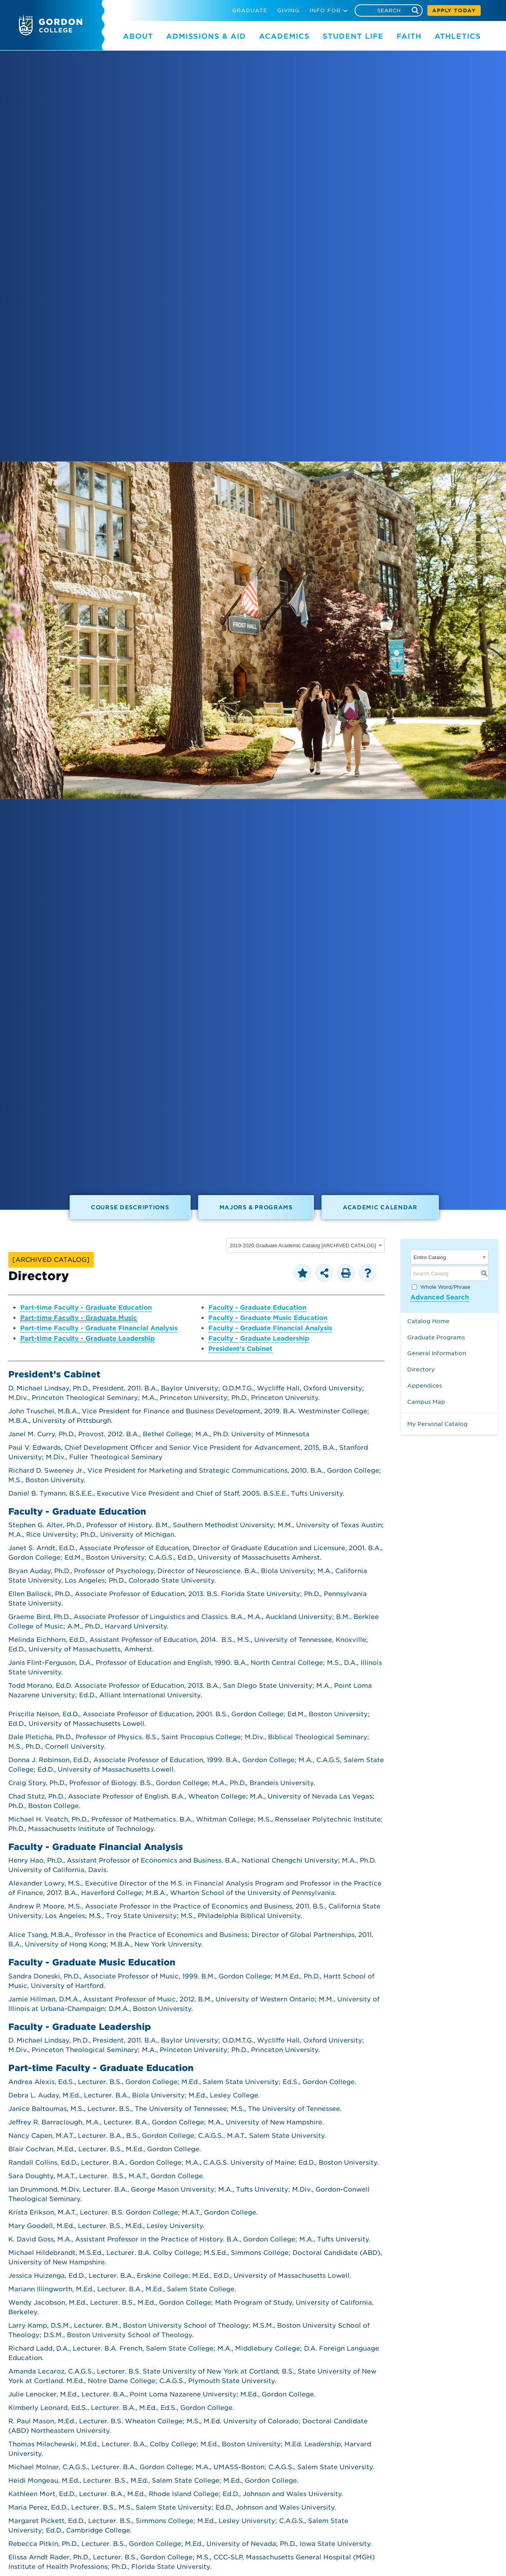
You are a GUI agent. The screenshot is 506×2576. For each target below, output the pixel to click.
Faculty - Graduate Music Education (267, 1318)
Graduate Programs (436, 1337)
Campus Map (426, 1401)
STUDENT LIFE (353, 36)
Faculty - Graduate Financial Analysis (270, 1328)
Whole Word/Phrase (445, 1287)
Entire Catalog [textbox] (429, 1257)
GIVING (288, 10)
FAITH (408, 36)
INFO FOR (325, 10)
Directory (421, 1369)
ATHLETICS (457, 36)
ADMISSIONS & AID (206, 36)
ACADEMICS (284, 36)
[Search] (389, 10)
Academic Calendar (380, 1207)
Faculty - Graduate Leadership (258, 1338)
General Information (436, 1353)
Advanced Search (439, 1297)
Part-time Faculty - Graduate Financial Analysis (98, 1328)
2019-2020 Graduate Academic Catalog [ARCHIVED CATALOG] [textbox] (303, 1245)
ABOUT (138, 36)
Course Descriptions (130, 1207)
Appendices (424, 1385)
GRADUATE (249, 10)
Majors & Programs (256, 1207)
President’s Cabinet (240, 1348)
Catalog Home (428, 1321)
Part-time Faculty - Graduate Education (86, 1307)
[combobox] (306, 1245)
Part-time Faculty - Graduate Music (78, 1318)
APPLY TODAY (454, 10)
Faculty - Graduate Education (257, 1307)
